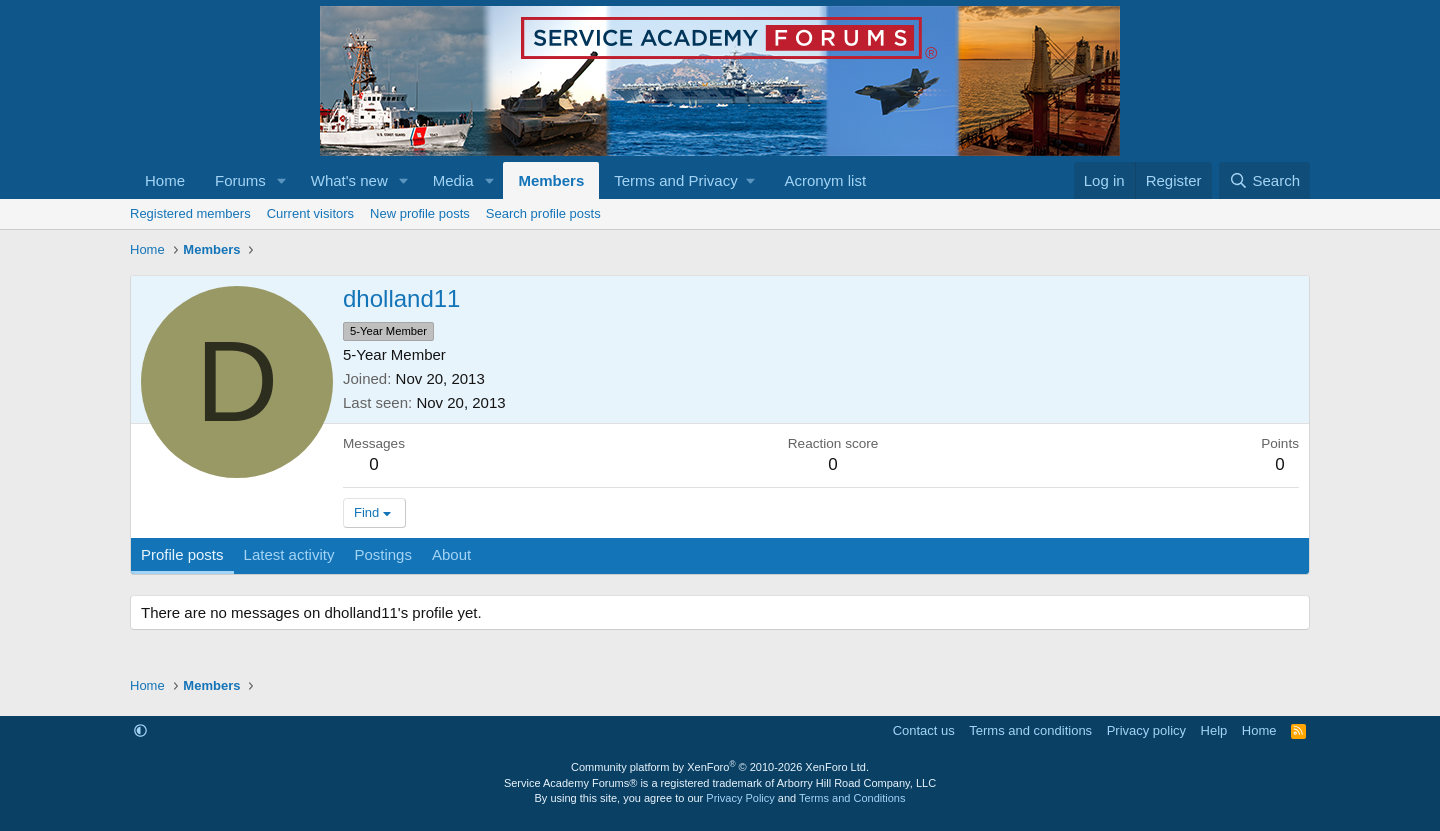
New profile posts (420, 213)
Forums (240, 180)
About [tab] (451, 554)
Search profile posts (543, 213)
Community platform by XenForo (720, 767)
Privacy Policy (740, 798)
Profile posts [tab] (182, 554)
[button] (282, 180)
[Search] (1264, 180)
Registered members (190, 213)
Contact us (924, 730)
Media (453, 180)
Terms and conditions (1030, 730)
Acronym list (825, 180)
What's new (349, 180)
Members (551, 180)
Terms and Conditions (852, 798)
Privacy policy (1146, 730)
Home (165, 180)
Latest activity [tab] (289, 554)
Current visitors (310, 213)
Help (1214, 730)
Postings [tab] (383, 554)
